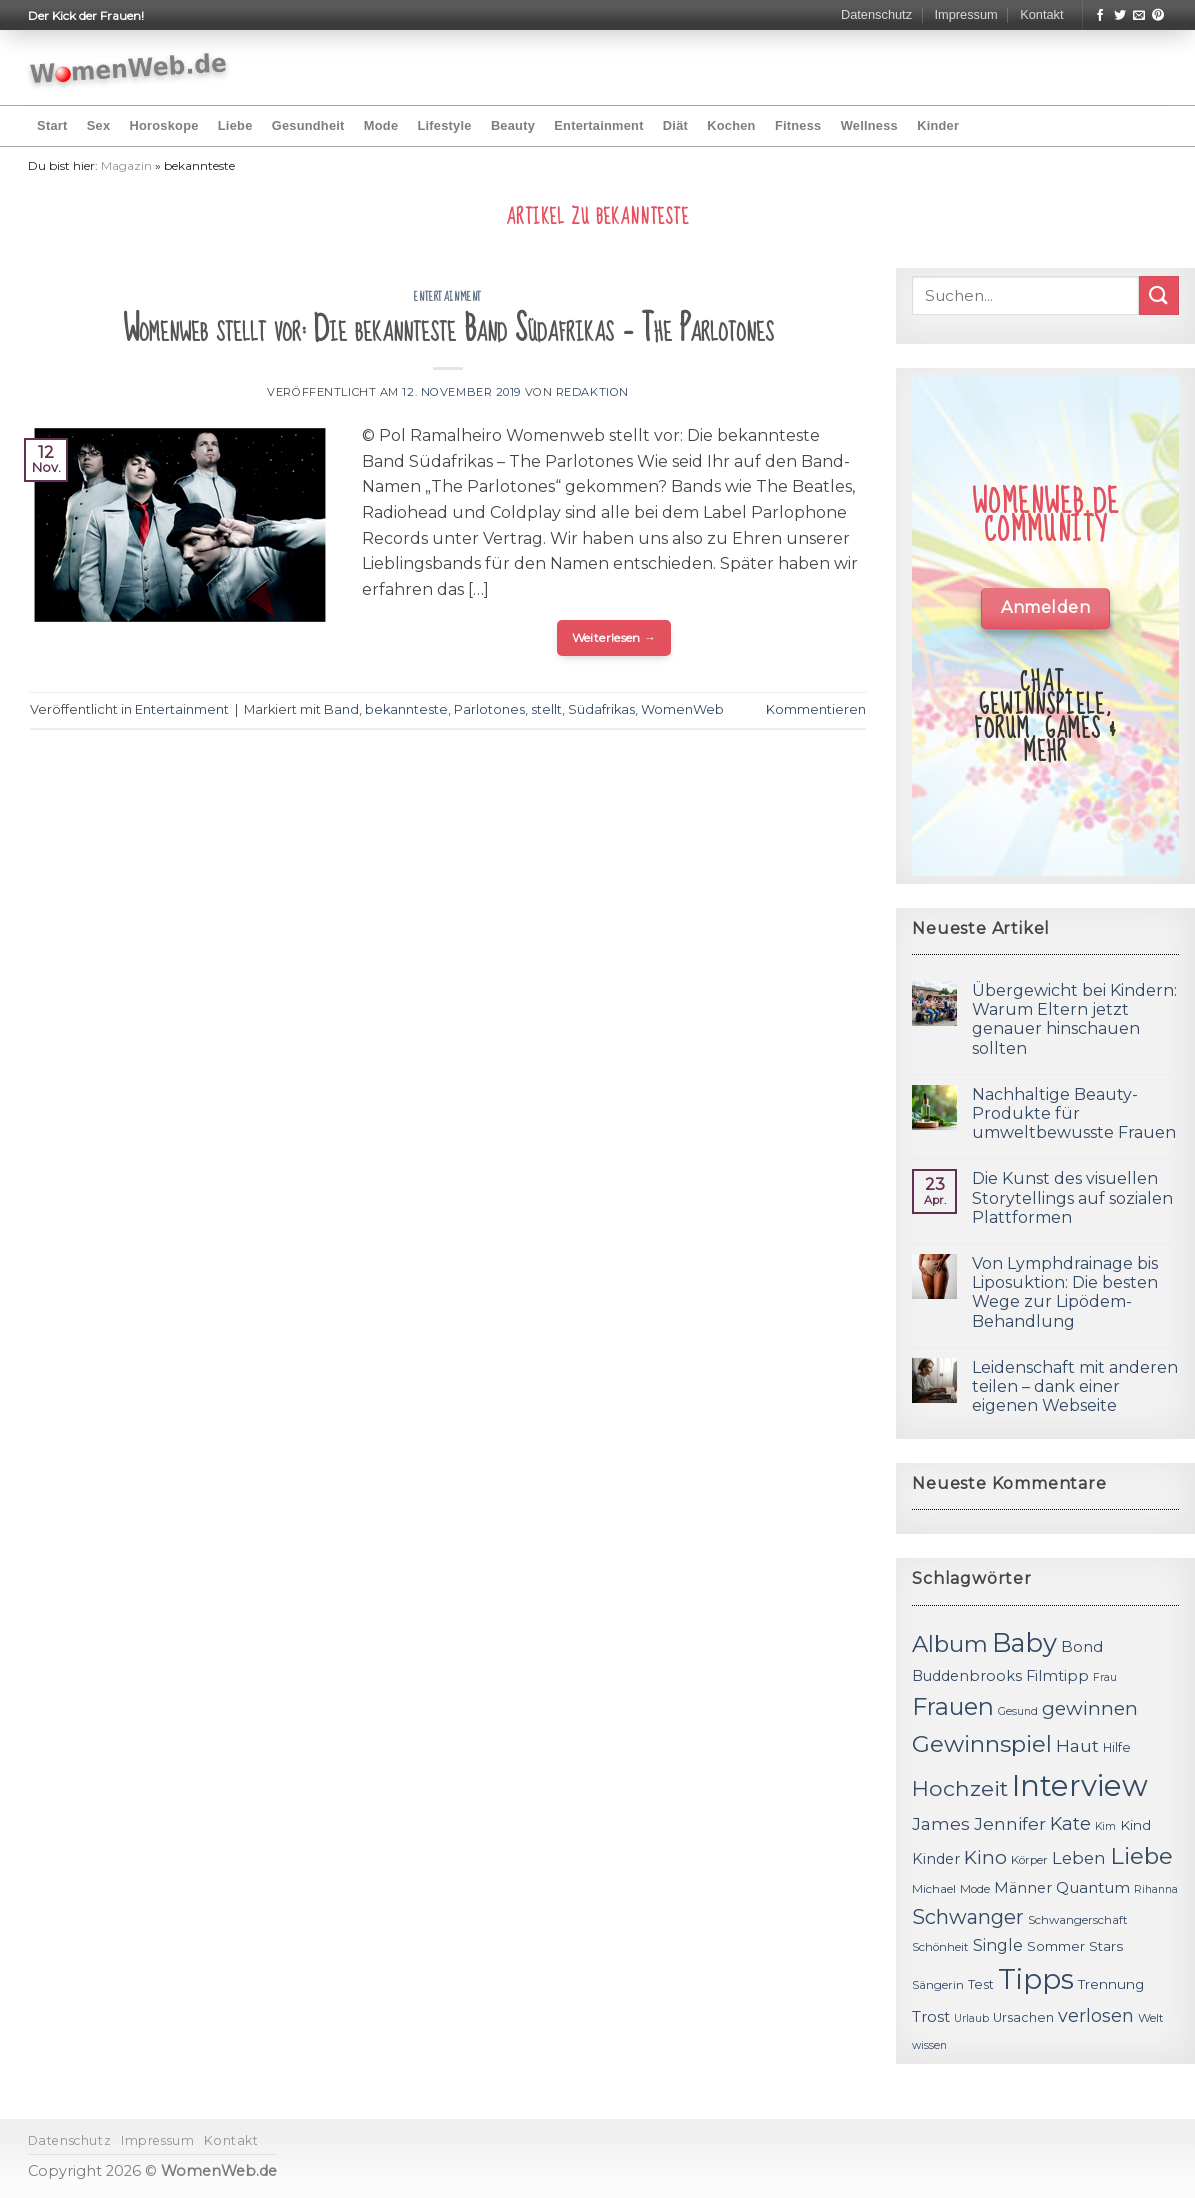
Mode (381, 125)
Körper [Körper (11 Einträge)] (1029, 1860)
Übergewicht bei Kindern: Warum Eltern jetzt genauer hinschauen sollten (1074, 1019)
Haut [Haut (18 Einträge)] (1077, 1745)
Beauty (513, 125)
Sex (99, 125)
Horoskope (163, 125)
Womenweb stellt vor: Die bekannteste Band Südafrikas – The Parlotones (448, 329)
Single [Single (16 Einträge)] (998, 1945)
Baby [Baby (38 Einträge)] (1024, 1642)
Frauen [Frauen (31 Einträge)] (953, 1706)
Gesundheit (308, 125)
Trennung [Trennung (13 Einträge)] (1111, 1984)
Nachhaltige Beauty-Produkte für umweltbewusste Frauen (1074, 1113)
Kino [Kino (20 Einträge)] (985, 1857)
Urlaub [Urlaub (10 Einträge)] (971, 2018)
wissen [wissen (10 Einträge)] (929, 2045)
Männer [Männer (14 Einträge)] (1023, 1888)
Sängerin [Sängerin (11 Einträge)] (938, 1985)
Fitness (798, 125)
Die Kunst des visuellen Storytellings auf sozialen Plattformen (1072, 1197)
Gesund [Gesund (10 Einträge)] (1018, 1711)
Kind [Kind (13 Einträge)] (1135, 1825)
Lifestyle (444, 125)
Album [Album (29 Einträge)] (950, 1644)
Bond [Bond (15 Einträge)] (1082, 1646)
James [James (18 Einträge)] (941, 1823)
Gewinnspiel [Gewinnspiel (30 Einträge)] (982, 1744)
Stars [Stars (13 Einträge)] (1106, 1946)
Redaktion (592, 392)
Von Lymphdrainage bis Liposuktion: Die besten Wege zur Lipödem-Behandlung (1065, 1292)
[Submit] (1159, 295)
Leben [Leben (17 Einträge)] (1079, 1858)
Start (52, 125)
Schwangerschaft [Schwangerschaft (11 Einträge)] (1078, 1920)
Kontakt (1041, 14)
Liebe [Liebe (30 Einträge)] (1141, 1856)
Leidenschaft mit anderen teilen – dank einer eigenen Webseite (1075, 1386)
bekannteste (406, 709)
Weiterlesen (614, 637)
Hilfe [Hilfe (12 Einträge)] (1117, 1747)
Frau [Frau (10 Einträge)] (1105, 1677)
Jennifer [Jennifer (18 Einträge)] (1010, 1823)
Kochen (731, 125)
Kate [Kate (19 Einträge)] (1070, 1823)
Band (341, 709)
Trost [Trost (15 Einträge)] (931, 2016)
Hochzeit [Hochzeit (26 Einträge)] (960, 1788)
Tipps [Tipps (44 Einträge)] (1036, 1979)
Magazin (126, 165)
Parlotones (489, 709)
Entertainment (598, 125)
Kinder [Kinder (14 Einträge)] (936, 1859)
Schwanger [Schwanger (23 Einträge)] (968, 1917)
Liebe (235, 125)
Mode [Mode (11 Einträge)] (975, 1889)
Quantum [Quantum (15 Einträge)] (1093, 1887)
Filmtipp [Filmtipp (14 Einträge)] (1057, 1676)
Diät (675, 125)
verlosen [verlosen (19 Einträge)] (1096, 2015)
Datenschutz (876, 14)
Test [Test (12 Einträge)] (981, 1984)
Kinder (938, 125)
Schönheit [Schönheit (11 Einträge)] (940, 1947)
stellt (546, 709)
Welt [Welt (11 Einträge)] (1151, 2018)
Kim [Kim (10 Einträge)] (1105, 1826)
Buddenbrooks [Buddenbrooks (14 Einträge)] (967, 1676)
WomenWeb (682, 709)
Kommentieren (816, 709)
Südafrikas (601, 709)
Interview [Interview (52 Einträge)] (1080, 1785)
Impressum (965, 14)
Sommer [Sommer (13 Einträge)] (1056, 1946)
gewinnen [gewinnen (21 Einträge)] (1090, 1708)
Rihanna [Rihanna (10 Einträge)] (1156, 1889)
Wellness (869, 125)
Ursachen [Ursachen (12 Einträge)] (1023, 2017)
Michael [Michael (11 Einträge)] (934, 1889)
